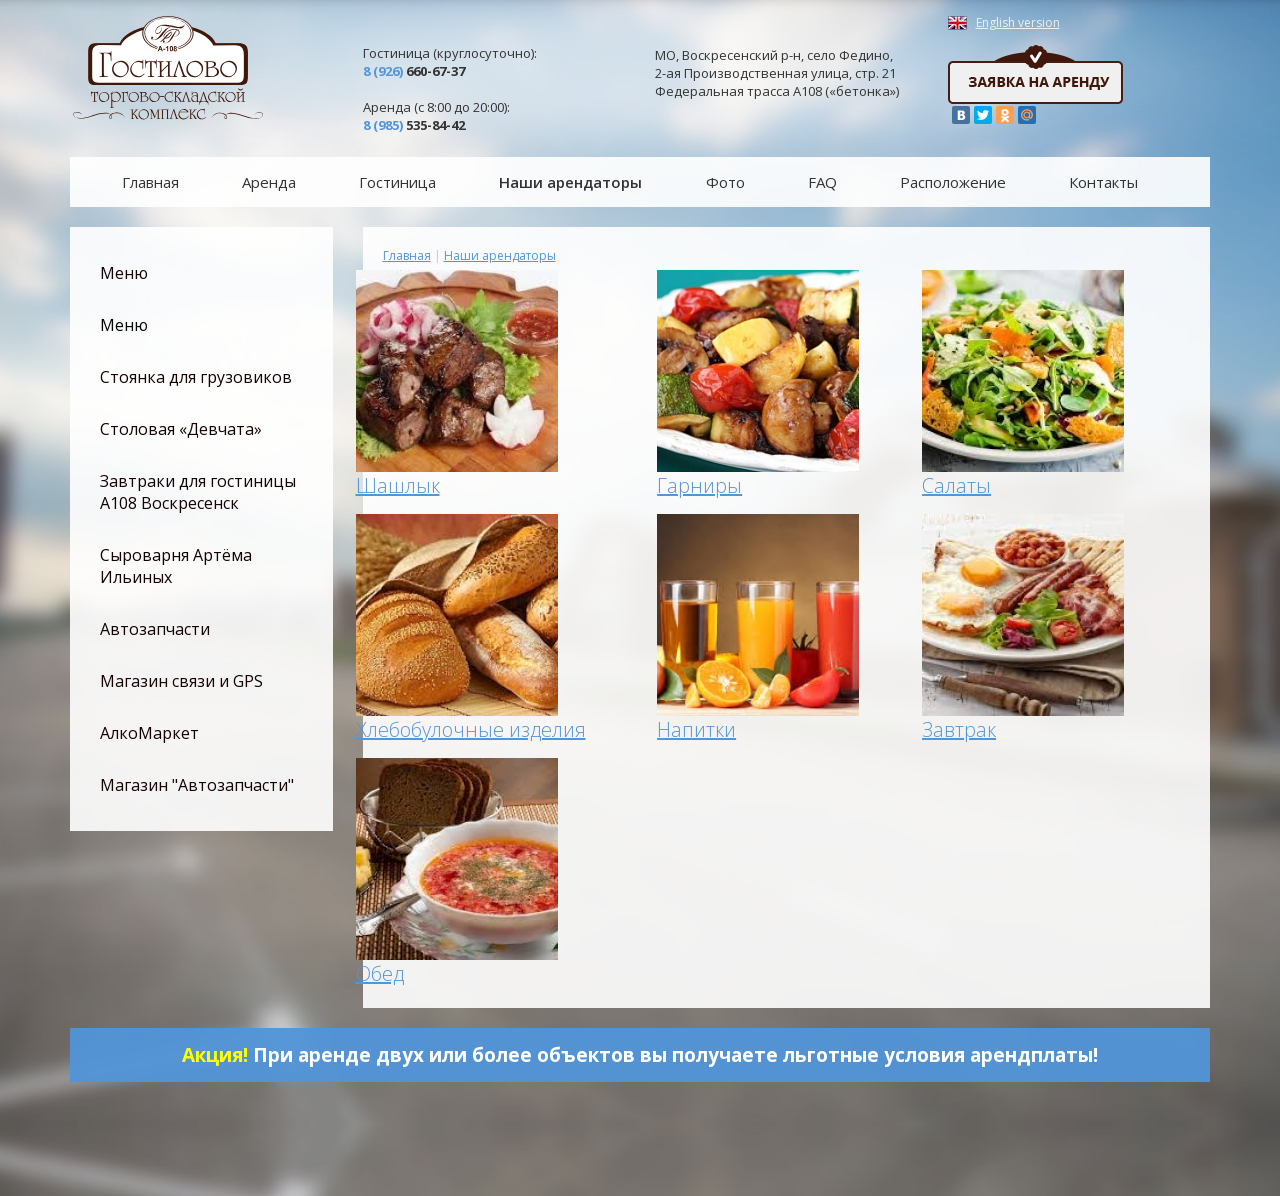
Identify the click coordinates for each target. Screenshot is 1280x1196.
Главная (407, 255)
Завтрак (959, 729)
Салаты (956, 485)
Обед (380, 973)
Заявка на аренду (1035, 74)
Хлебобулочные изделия (471, 729)
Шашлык (398, 485)
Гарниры (699, 485)
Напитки (696, 729)
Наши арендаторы (500, 255)
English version (1018, 23)
